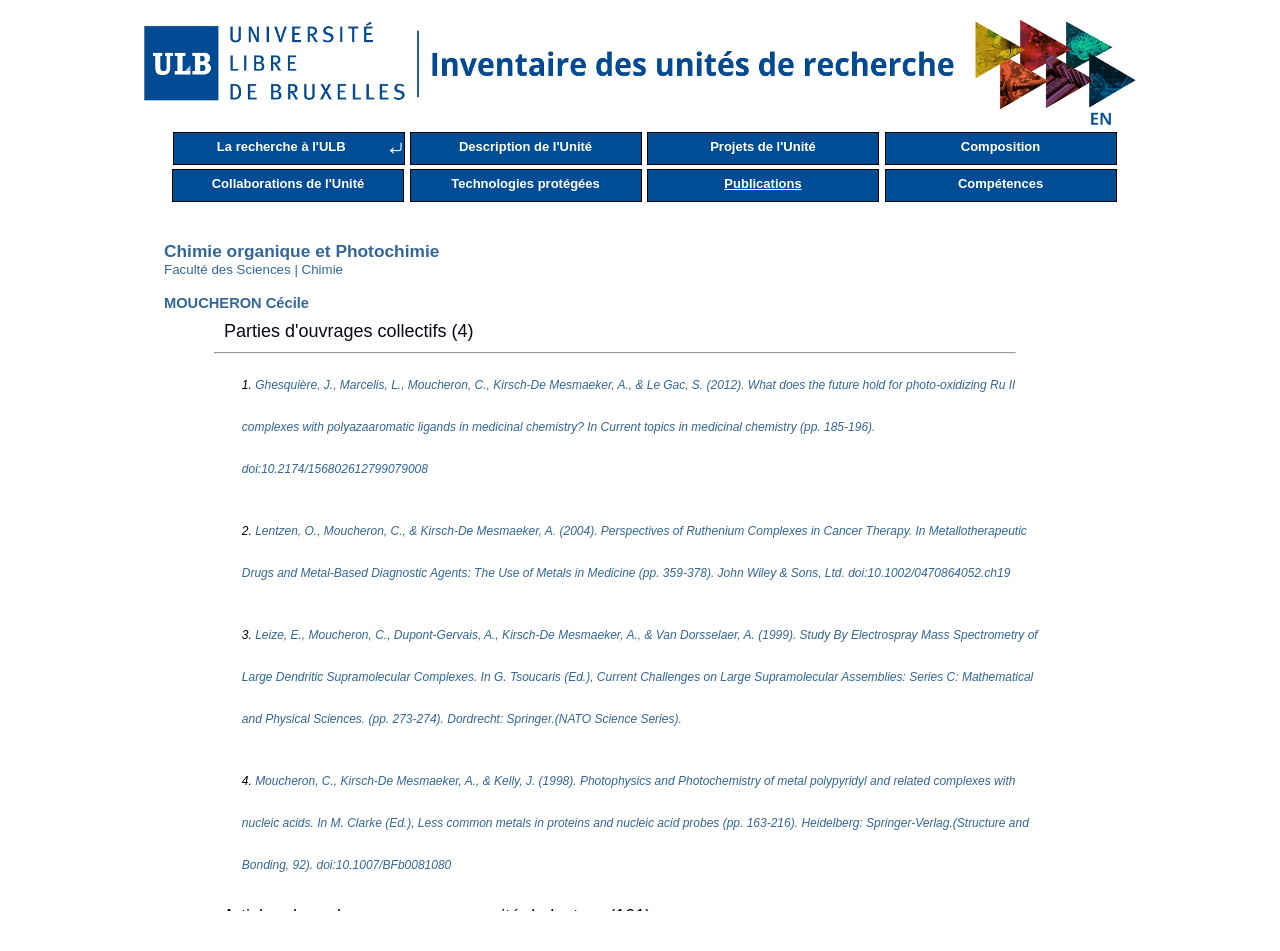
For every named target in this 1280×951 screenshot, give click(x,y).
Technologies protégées (525, 183)
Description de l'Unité (525, 146)
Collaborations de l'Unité (288, 183)
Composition (1000, 146)
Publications (762, 183)
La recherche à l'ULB (281, 146)
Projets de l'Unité (763, 146)
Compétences (1000, 183)
